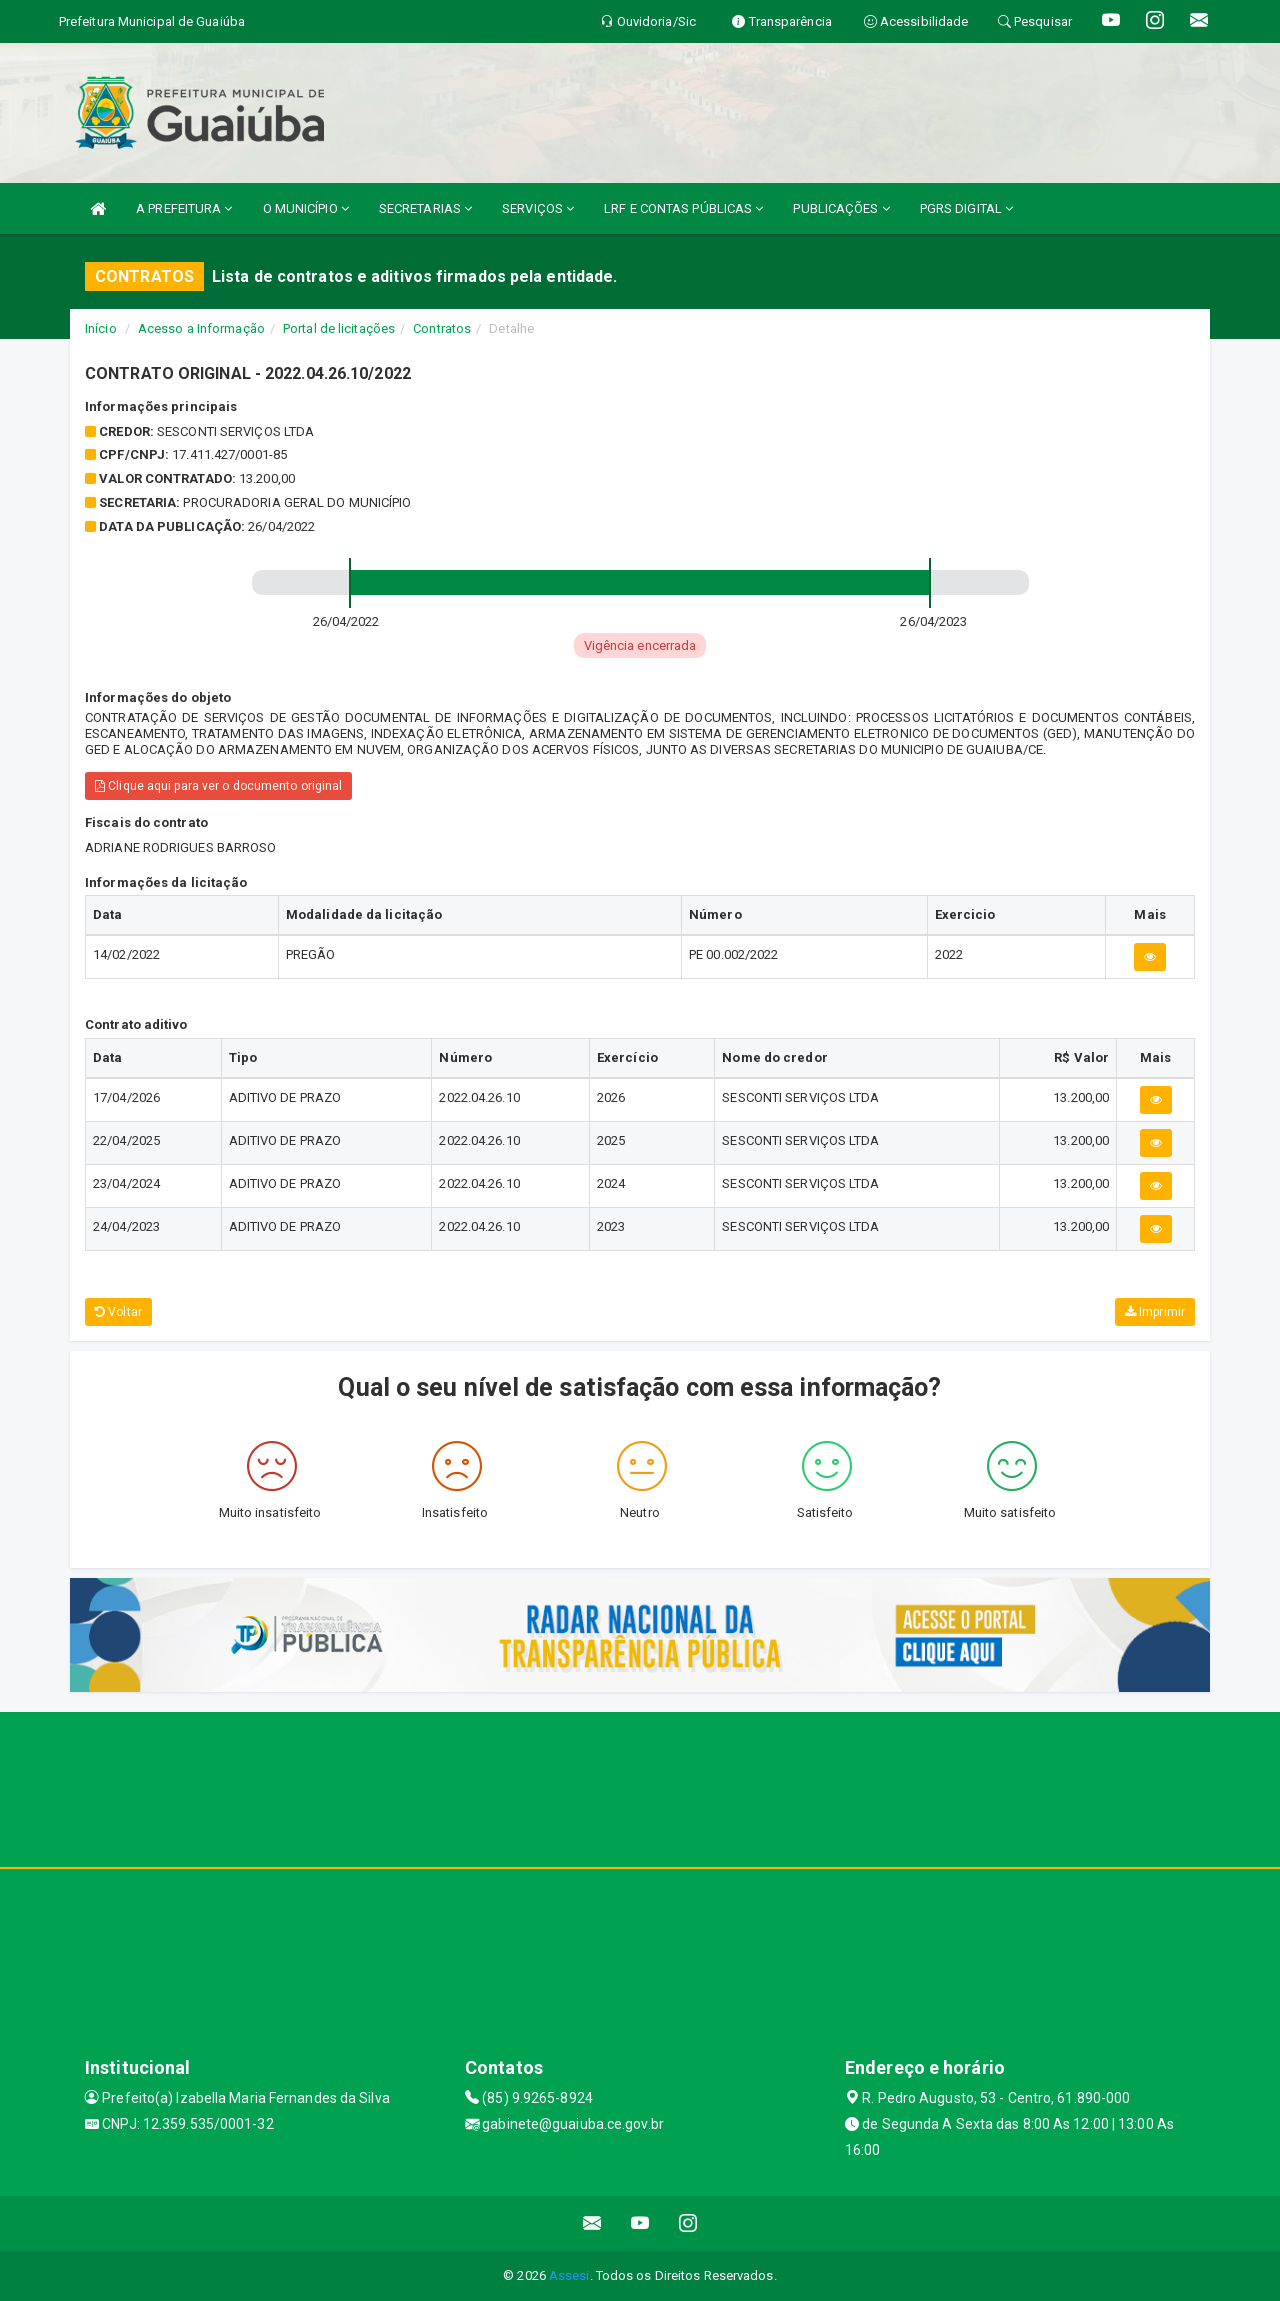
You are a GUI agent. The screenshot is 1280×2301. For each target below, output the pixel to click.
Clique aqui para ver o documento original (218, 786)
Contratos (442, 328)
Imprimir (1155, 1312)
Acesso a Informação (201, 328)
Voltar (118, 1312)
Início (101, 328)
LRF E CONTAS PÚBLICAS (683, 208)
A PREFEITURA (184, 208)
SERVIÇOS (538, 208)
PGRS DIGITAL (966, 208)
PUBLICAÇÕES (841, 208)
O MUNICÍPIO (306, 208)
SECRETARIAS (425, 208)
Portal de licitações (339, 328)
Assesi (569, 2275)
